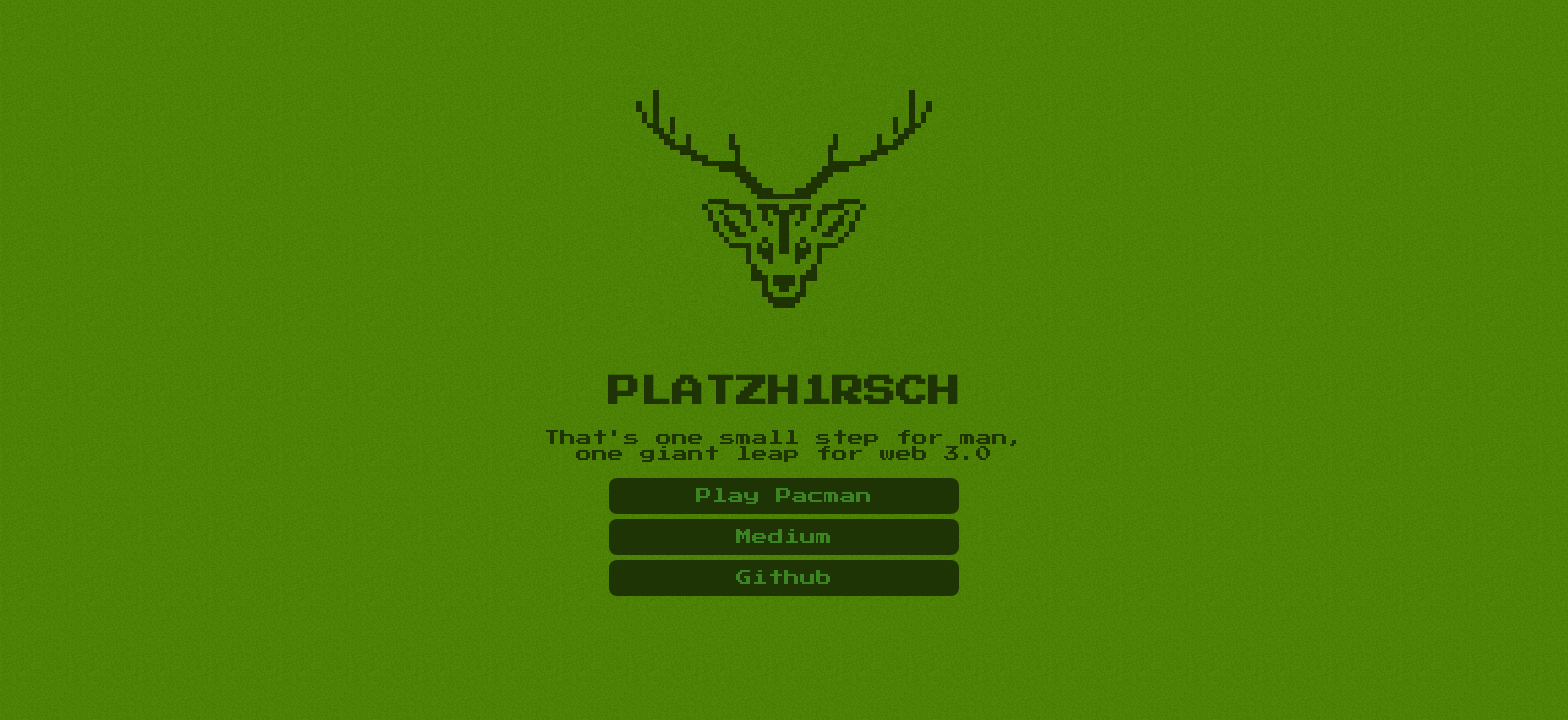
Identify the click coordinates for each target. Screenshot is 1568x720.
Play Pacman (784, 496)
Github (784, 578)
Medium (784, 537)
